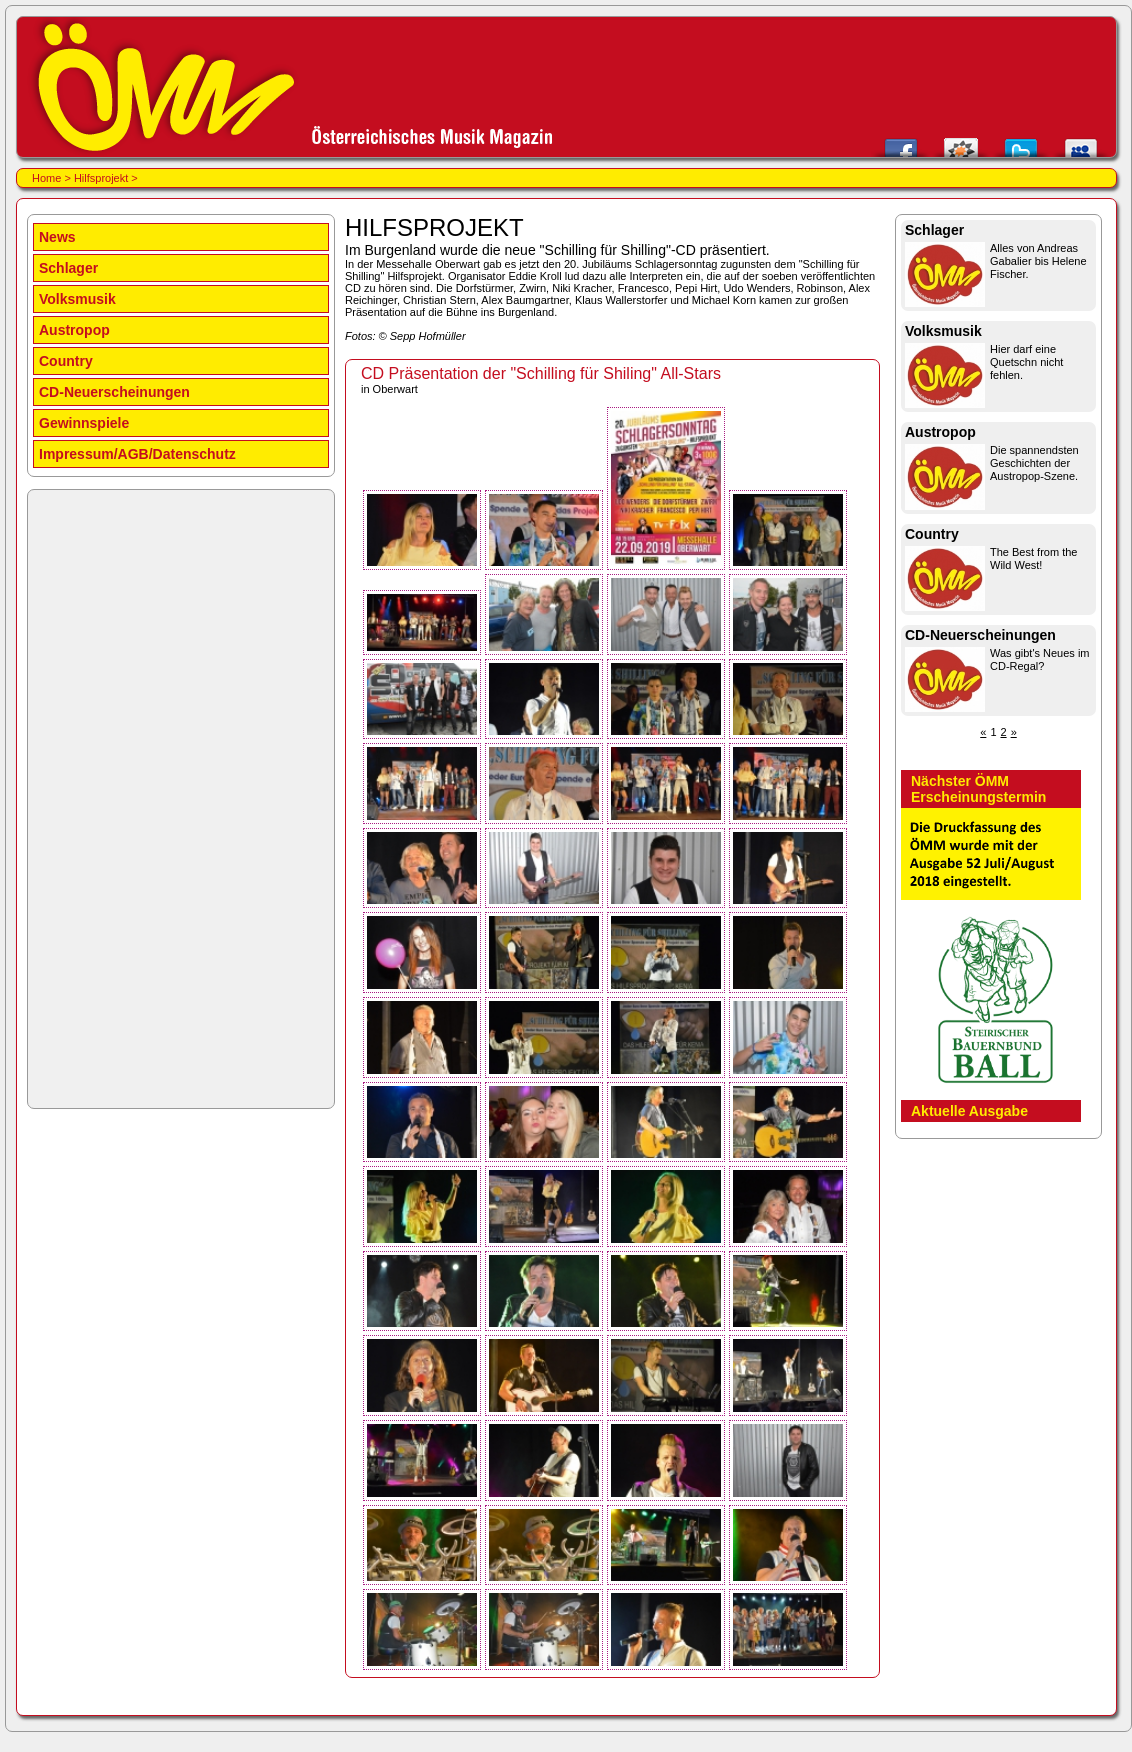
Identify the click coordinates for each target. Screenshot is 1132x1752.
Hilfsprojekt (101, 178)
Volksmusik (77, 299)
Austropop (74, 330)
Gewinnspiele (84, 423)
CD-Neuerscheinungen (114, 392)
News (57, 237)
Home (46, 178)
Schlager (68, 268)
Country (66, 361)
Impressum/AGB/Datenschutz (137, 454)
